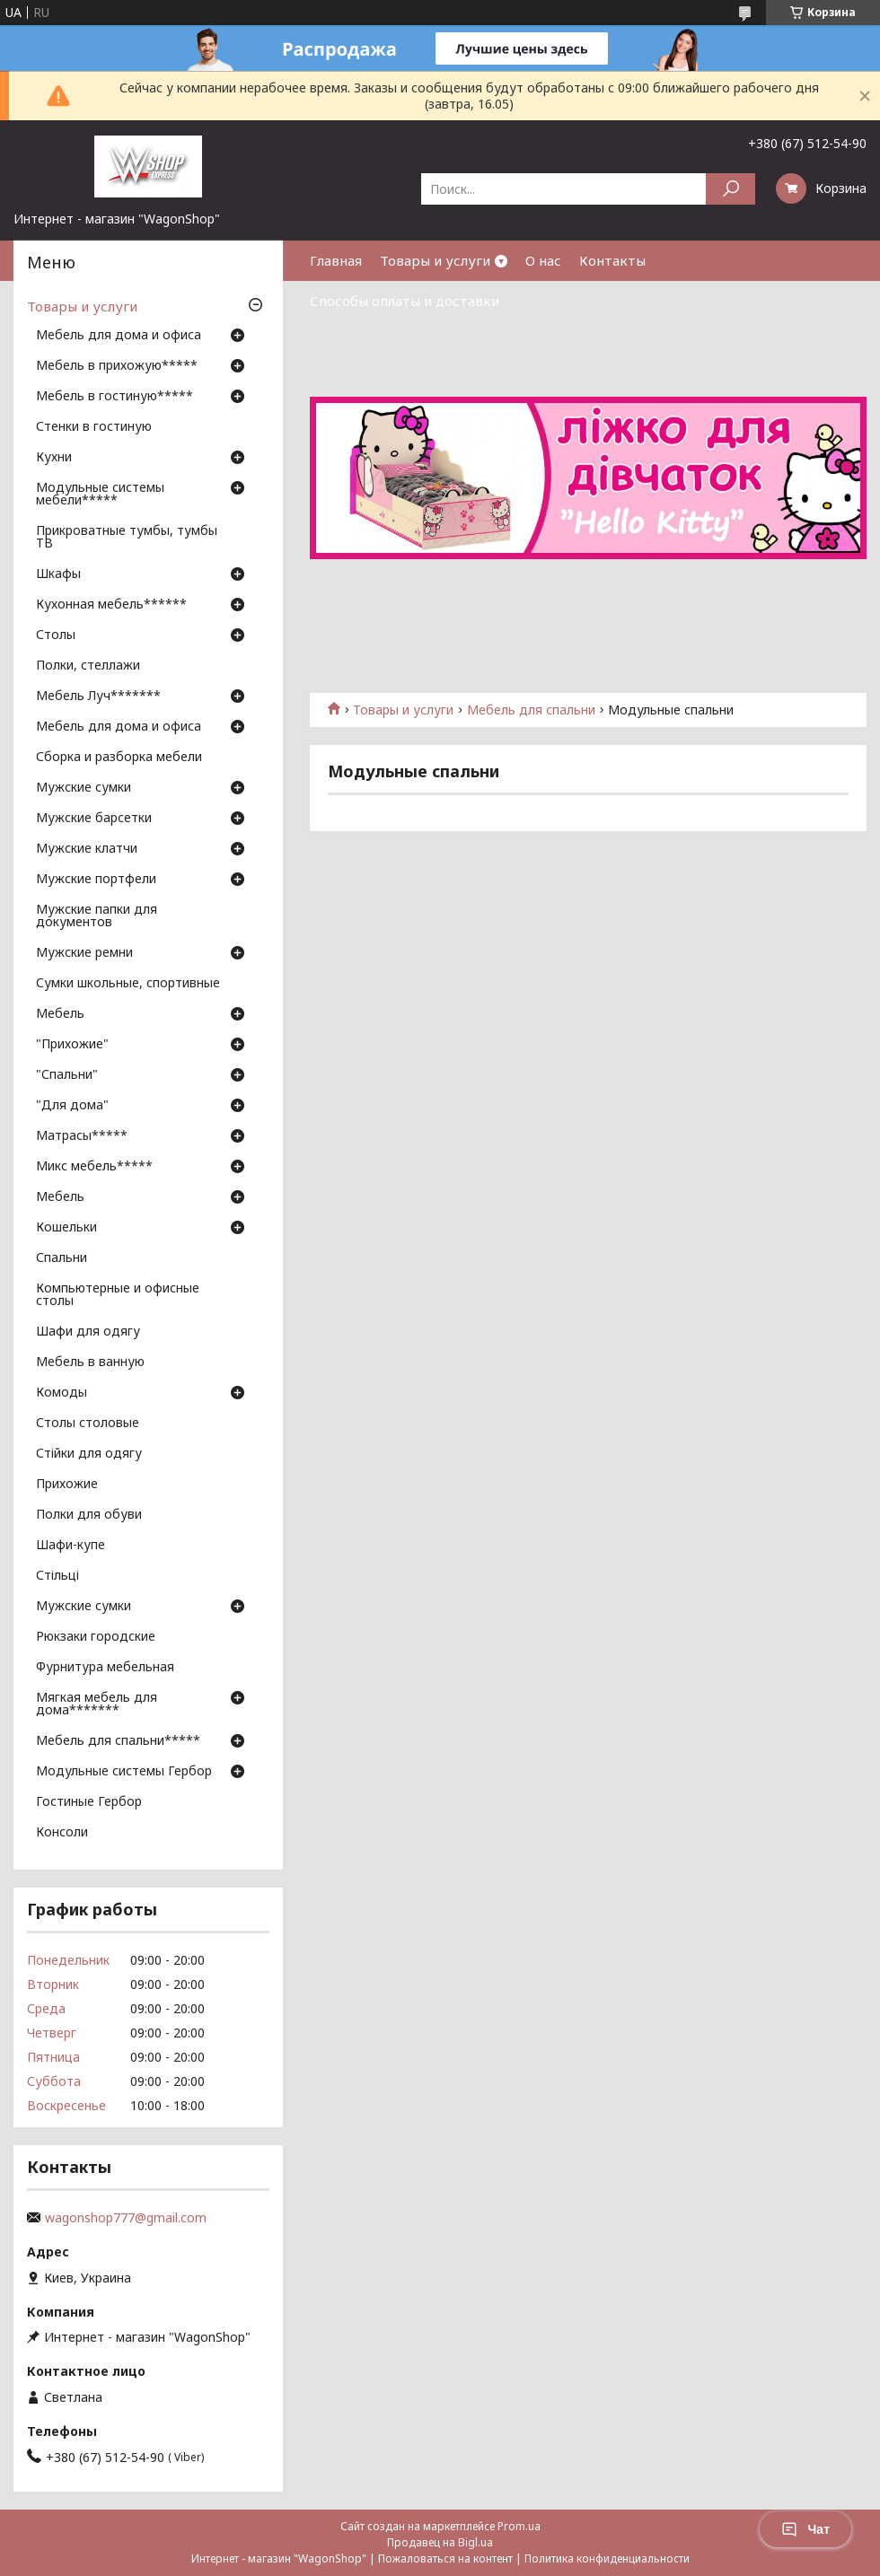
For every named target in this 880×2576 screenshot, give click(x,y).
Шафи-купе (70, 1545)
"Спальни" (67, 1075)
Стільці (57, 1576)
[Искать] (730, 189)
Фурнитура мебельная (105, 1667)
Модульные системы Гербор (124, 1772)
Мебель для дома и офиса (118, 336)
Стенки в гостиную (94, 427)
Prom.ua (519, 2526)
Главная (336, 260)
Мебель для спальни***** (118, 1741)
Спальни (61, 1258)
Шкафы (58, 574)
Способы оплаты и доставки (404, 301)
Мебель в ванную (90, 1362)
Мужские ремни (84, 953)
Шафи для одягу (88, 1332)
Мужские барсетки (94, 818)
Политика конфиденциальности (607, 2558)
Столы (55, 635)
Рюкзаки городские (95, 1637)
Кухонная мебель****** (111, 605)
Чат (805, 2529)
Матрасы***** (82, 1136)
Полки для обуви (89, 1515)
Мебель (60, 1014)
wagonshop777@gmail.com (126, 2218)
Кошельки (66, 1228)
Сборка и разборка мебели (119, 757)
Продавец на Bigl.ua (440, 2542)
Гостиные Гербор (89, 1802)
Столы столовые (87, 1423)
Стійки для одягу (89, 1454)
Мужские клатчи (86, 849)
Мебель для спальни (531, 710)
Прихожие (67, 1484)
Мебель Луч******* (98, 696)
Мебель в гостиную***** (114, 397)
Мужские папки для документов (96, 916)
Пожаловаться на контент (445, 2558)
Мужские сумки (83, 788)
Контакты (612, 260)
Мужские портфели (96, 879)
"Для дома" (72, 1106)
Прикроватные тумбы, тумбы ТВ (126, 537)
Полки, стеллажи (88, 666)
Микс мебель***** (94, 1167)
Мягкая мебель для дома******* (96, 1704)
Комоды (61, 1393)
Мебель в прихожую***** (117, 366)
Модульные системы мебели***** (100, 494)
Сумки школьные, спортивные (128, 984)
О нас (543, 260)
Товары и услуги (435, 260)
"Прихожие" (72, 1045)
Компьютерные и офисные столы (117, 1295)
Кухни (54, 458)
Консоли (62, 1833)
